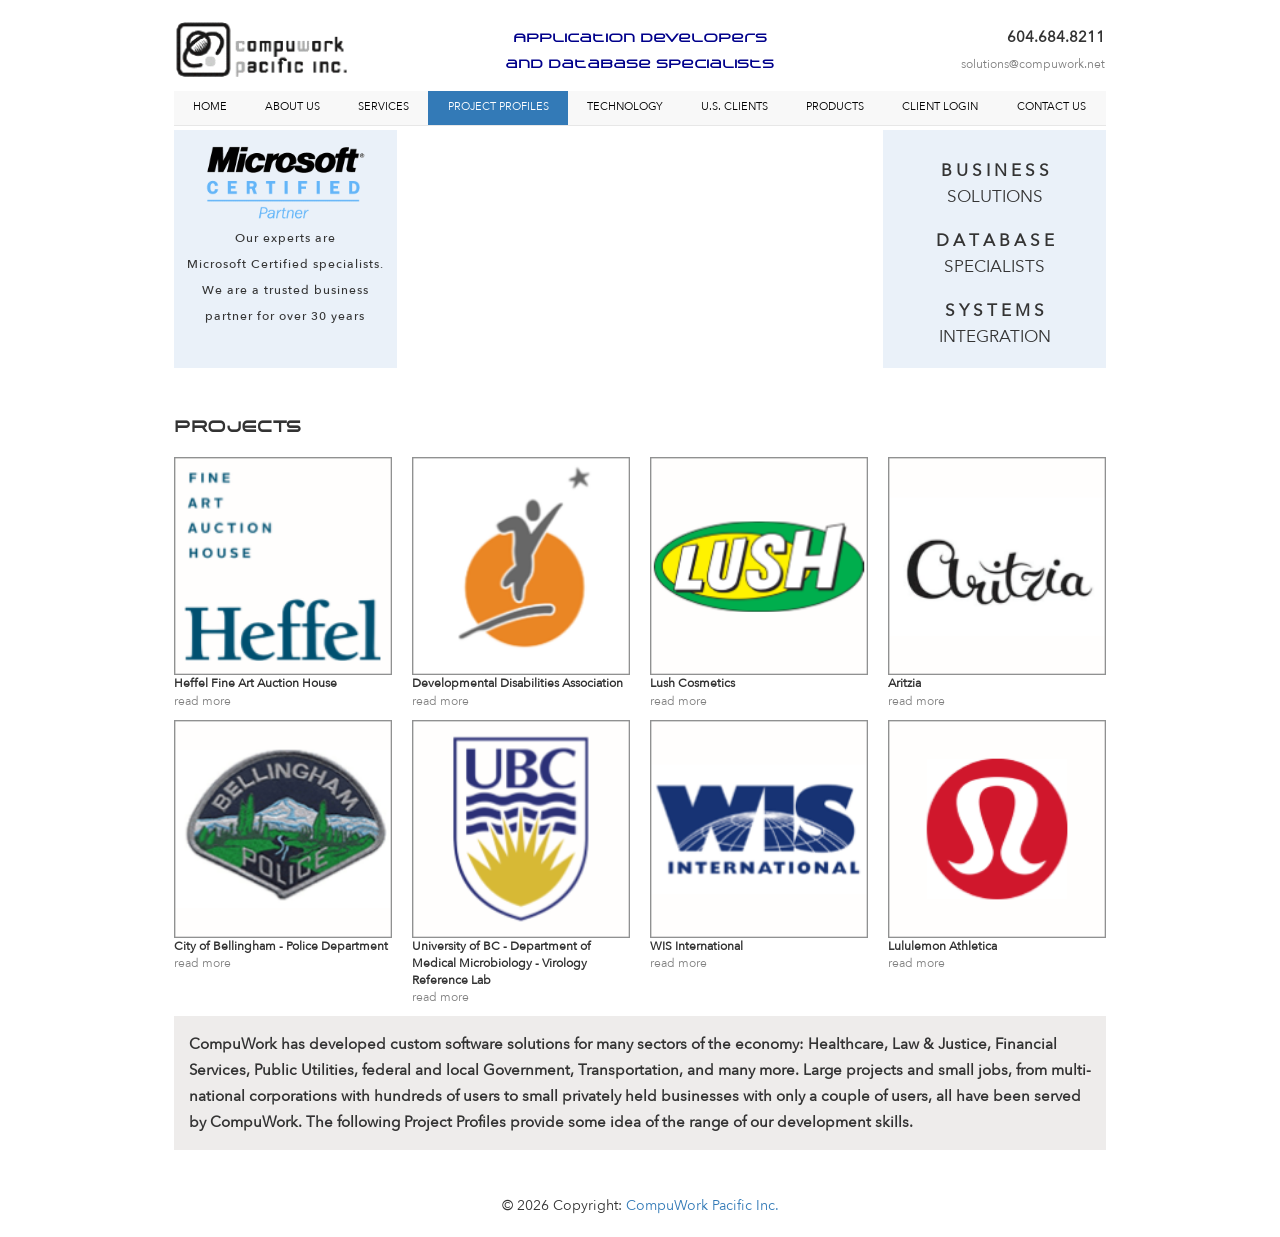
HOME (210, 106)
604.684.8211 (1056, 37)
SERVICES (383, 106)
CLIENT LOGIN (940, 106)
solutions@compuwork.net (1033, 64)
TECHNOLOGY (625, 106)
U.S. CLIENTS (734, 106)
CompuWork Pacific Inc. (702, 1205)
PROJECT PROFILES (498, 106)
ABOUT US (292, 106)
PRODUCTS (835, 106)
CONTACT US (1051, 106)
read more (202, 701)
